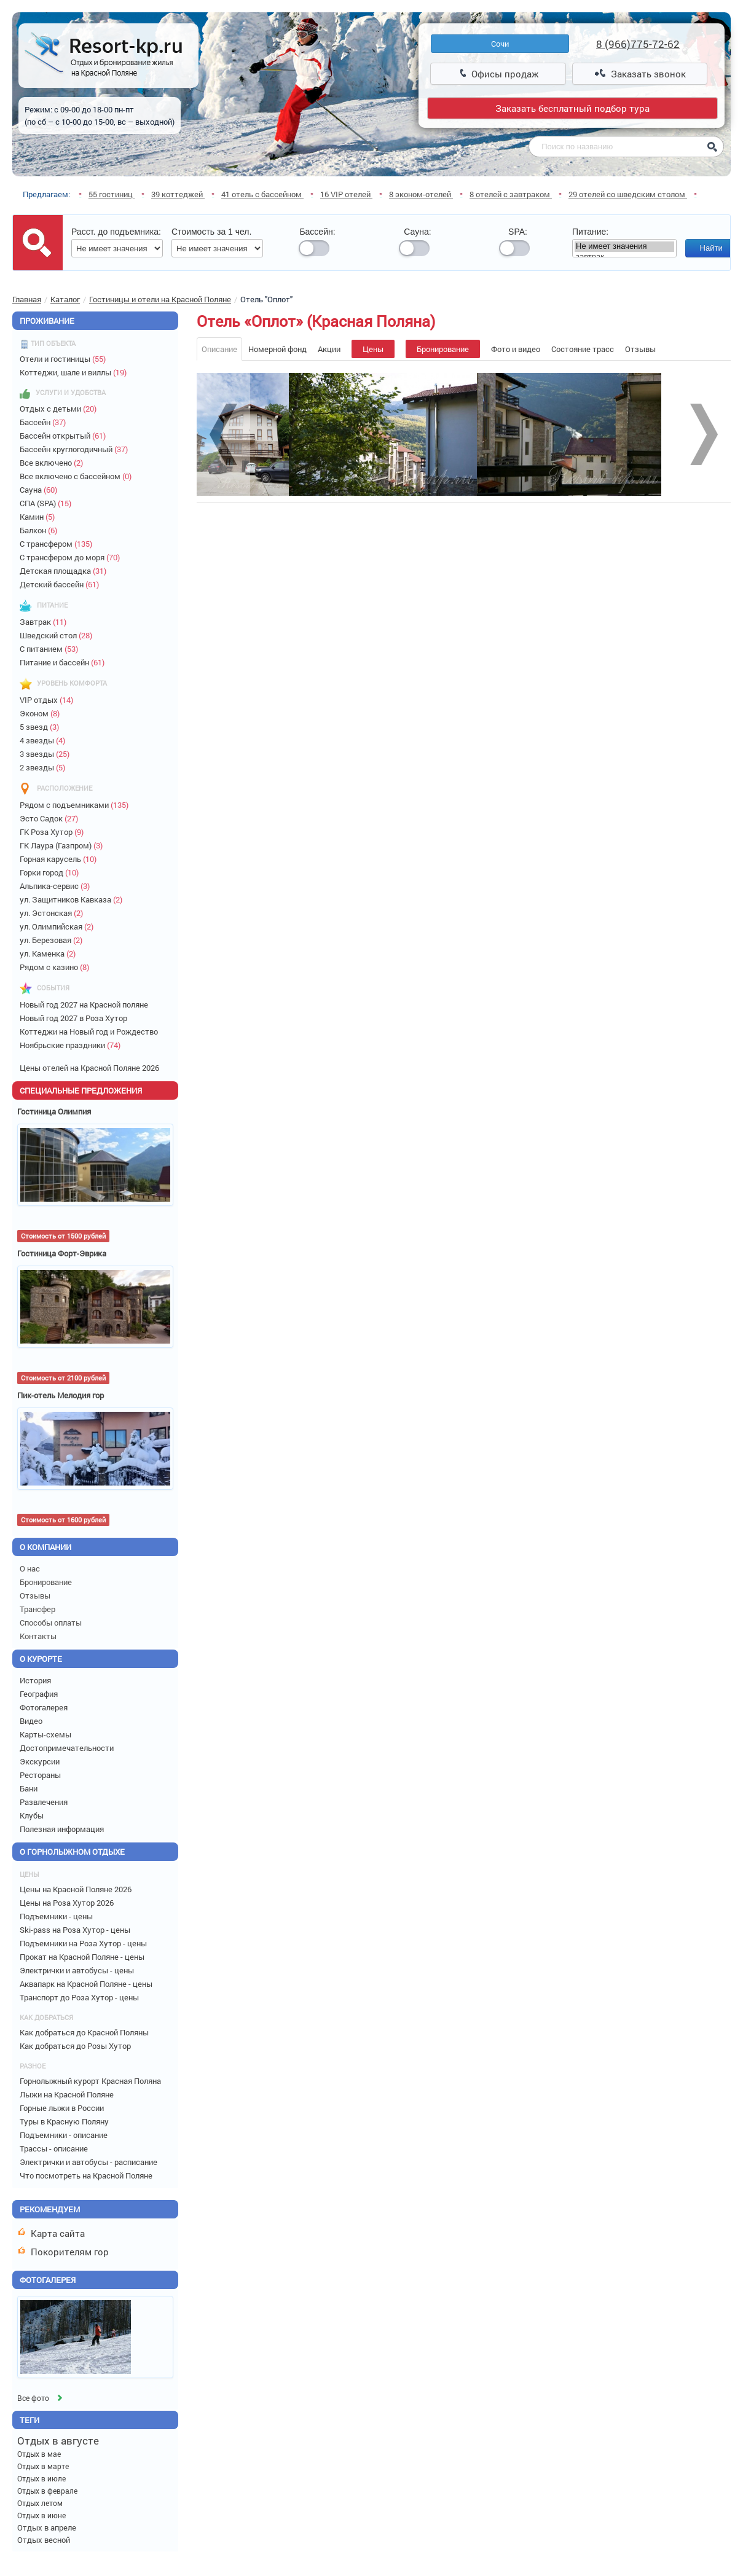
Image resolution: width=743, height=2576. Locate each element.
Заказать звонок (640, 74)
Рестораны (42, 1774)
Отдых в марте (43, 2466)
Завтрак (46, 621)
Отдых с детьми (61, 408)
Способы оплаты (52, 1622)
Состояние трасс (582, 348)
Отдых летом (40, 2503)
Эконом (42, 713)
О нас (31, 1568)
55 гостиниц (111, 194)
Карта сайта (51, 2233)
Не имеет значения (624, 246)
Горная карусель (61, 858)
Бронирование (47, 1581)
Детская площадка (66, 570)
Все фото (41, 2398)
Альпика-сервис (57, 885)
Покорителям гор (63, 2251)
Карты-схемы (47, 1734)
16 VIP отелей (346, 194)
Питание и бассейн (65, 662)
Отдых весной (43, 2539)
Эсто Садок (52, 818)
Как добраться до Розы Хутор (76, 2045)
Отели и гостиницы (65, 358)
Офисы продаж (498, 74)
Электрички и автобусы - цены (78, 1970)
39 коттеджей (178, 194)
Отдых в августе (58, 2440)
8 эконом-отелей (421, 194)
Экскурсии (41, 1761)
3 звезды (47, 753)
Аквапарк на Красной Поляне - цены (87, 1983)
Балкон (41, 530)
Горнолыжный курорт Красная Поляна (91, 2080)
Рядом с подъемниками (77, 804)
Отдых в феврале (47, 2491)
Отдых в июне (41, 2515)
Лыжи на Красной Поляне (68, 2094)
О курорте (47, 1658)
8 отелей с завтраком (511, 194)
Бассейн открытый (65, 435)
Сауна (41, 489)
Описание (219, 348)
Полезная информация (64, 1828)
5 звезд (42, 726)
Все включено (54, 462)
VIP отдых (49, 699)
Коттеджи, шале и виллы (76, 372)
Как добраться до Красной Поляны (85, 2032)
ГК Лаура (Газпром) (64, 845)
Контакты (39, 1636)
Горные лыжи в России (63, 2107)
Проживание (47, 320)
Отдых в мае (39, 2454)
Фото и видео (515, 348)
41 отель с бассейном (262, 194)
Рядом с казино (57, 967)
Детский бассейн (62, 584)
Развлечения (45, 1801)
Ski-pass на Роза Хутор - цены (76, 1929)
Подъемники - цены (57, 1916)
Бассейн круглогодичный (76, 449)
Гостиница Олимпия (54, 1111)
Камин (40, 516)
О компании (45, 1546)
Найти (711, 248)
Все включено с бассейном (78, 476)
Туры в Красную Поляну (65, 2121)
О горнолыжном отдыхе (78, 1851)
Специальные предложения (81, 1090)
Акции (329, 348)
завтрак (624, 257)
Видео (33, 1720)
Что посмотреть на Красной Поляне (87, 2175)
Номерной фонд (277, 348)
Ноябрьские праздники (73, 1045)
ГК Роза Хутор (54, 831)
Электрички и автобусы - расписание (89, 2161)
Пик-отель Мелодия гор (60, 1395)
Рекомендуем (50, 2209)
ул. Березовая (54, 939)
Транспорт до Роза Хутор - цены (80, 1997)
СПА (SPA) (48, 503)
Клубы (33, 1815)
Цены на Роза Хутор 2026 (68, 1902)
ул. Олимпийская (59, 926)
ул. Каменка (50, 953)
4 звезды (45, 740)
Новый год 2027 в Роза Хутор (75, 1018)
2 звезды (45, 767)
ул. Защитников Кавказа (74, 899)
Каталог (65, 299)
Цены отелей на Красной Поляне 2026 (91, 1067)
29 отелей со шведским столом (627, 194)
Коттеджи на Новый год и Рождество (91, 1031)
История (37, 1680)
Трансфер (38, 1609)
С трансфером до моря (72, 557)
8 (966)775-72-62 (638, 44)
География (40, 1693)
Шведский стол (59, 635)
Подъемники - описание (64, 2134)
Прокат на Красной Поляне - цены (83, 1956)
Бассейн (45, 422)
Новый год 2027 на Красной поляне (86, 1004)
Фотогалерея (45, 1707)
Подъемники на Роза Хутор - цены (84, 1943)
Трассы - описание (55, 2148)
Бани (30, 1788)
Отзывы (36, 1595)
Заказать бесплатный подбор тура (572, 108)
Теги (29, 2419)
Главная (26, 299)
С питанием (52, 648)
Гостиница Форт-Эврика (61, 1253)
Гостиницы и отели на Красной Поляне (160, 299)
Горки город (52, 872)
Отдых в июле (41, 2478)
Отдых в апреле (46, 2527)
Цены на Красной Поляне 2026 (76, 1889)
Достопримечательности (68, 1747)
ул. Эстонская (54, 912)
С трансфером (59, 543)
